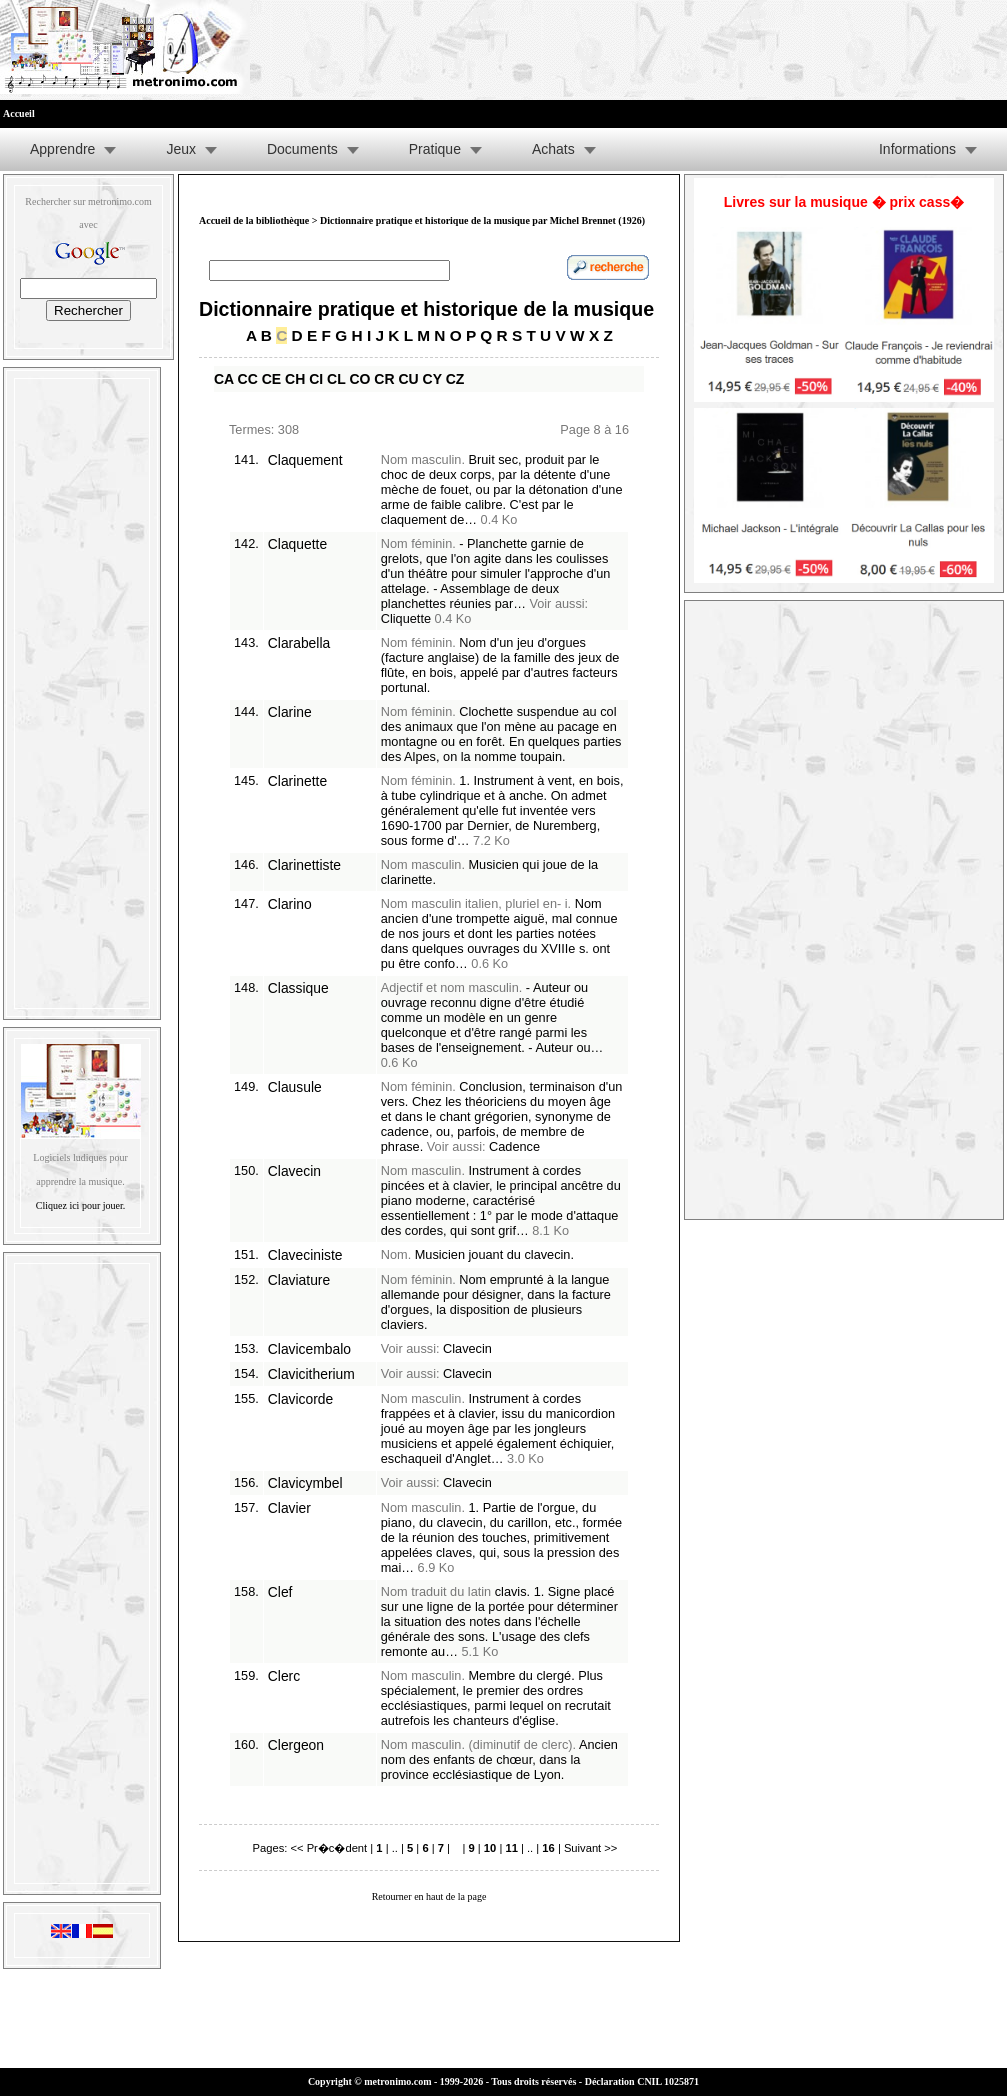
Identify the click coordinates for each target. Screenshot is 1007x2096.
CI (316, 379)
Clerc (284, 1676)
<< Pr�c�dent (328, 1848)
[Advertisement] (82, 689)
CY (432, 379)
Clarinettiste (304, 865)
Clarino (290, 904)
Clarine (290, 712)
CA (224, 379)
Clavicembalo (309, 1349)
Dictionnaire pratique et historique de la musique (426, 309)
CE (271, 379)
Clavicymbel (305, 1483)
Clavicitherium (311, 1374)
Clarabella (299, 643)
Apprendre (62, 149)
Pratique (435, 149)
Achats (553, 149)
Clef (280, 1592)
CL (336, 379)
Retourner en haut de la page (429, 1896)
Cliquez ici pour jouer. (80, 1205)
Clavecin (294, 1171)
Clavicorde (300, 1399)
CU (408, 379)
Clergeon (296, 1745)
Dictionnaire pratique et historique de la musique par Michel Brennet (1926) (482, 220)
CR (384, 379)
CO (359, 379)
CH (295, 379)
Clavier (289, 1508)
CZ (455, 379)
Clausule (295, 1087)
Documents (302, 149)
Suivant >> (591, 1848)
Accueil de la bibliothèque (254, 220)
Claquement (305, 460)
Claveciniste (305, 1255)
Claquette (297, 544)
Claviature (299, 1280)
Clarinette (297, 781)
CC (248, 379)
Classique (298, 988)
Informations (917, 149)
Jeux (181, 149)
